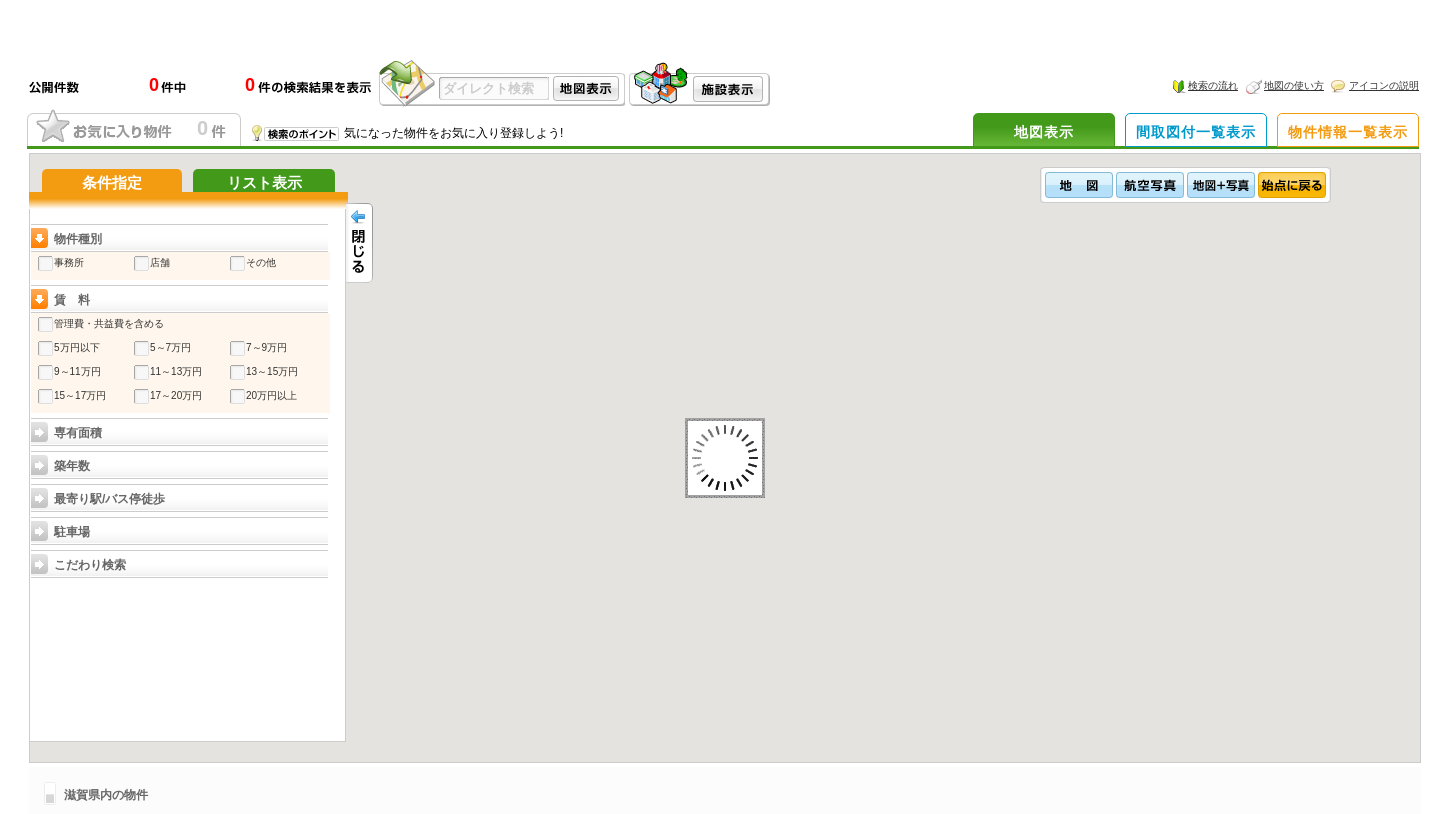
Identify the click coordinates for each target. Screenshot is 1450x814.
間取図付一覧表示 (1196, 132)
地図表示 (1044, 132)
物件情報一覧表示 (1348, 132)
